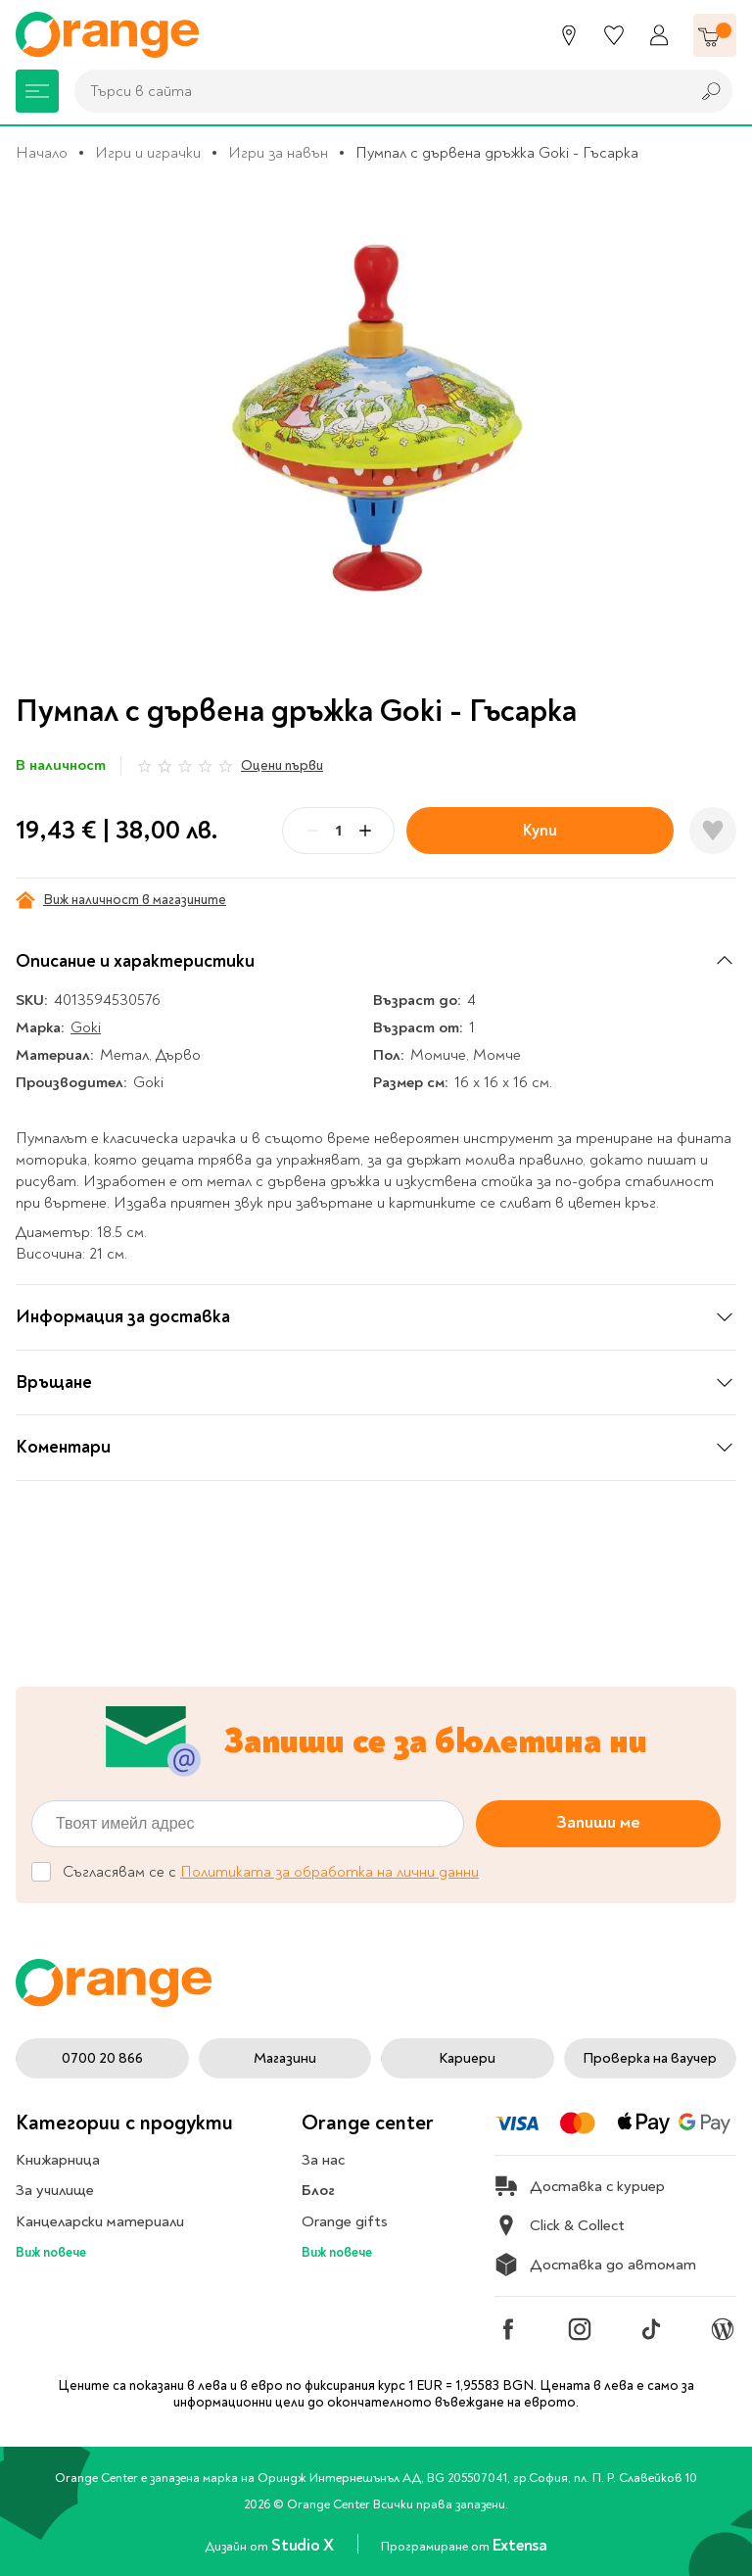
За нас (323, 2160)
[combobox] (377, 91)
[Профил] (659, 35)
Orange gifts (345, 2221)
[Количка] (714, 35)
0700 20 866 (102, 2058)
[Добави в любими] (712, 830)
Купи (540, 830)
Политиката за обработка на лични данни (329, 1873)
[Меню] (37, 91)
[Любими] (614, 35)
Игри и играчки (148, 153)
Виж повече (51, 2252)
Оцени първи (282, 765)
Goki (85, 1027)
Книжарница (58, 2160)
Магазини (285, 2058)
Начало (42, 153)
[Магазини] (569, 35)
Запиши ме (598, 1823)
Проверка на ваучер (650, 2058)
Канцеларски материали (100, 2221)
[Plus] (365, 830)
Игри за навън (278, 153)
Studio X (304, 2545)
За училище (55, 2190)
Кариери (467, 2058)
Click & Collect (559, 2225)
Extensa (520, 2545)
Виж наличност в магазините (121, 900)
